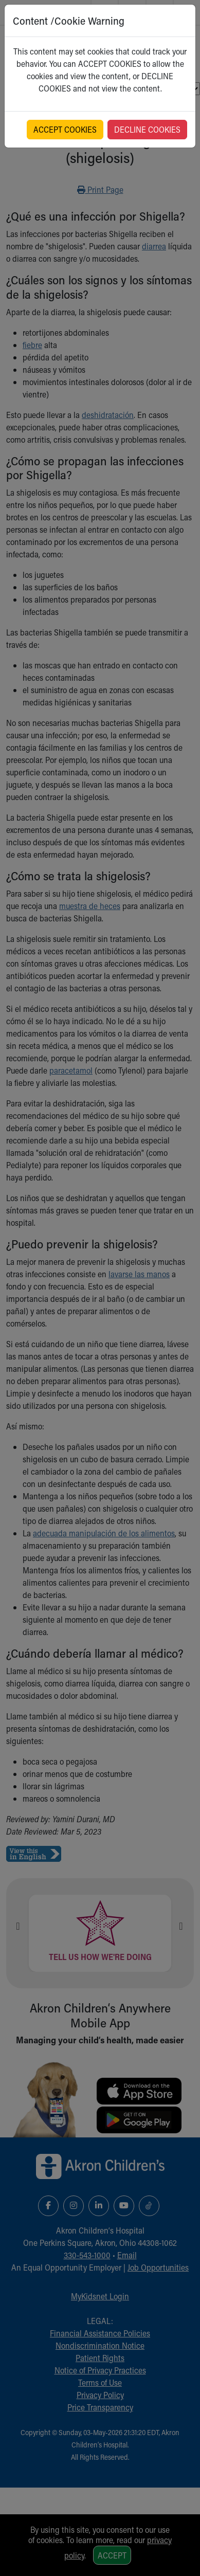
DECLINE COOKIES (147, 129)
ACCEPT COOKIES (65, 129)
